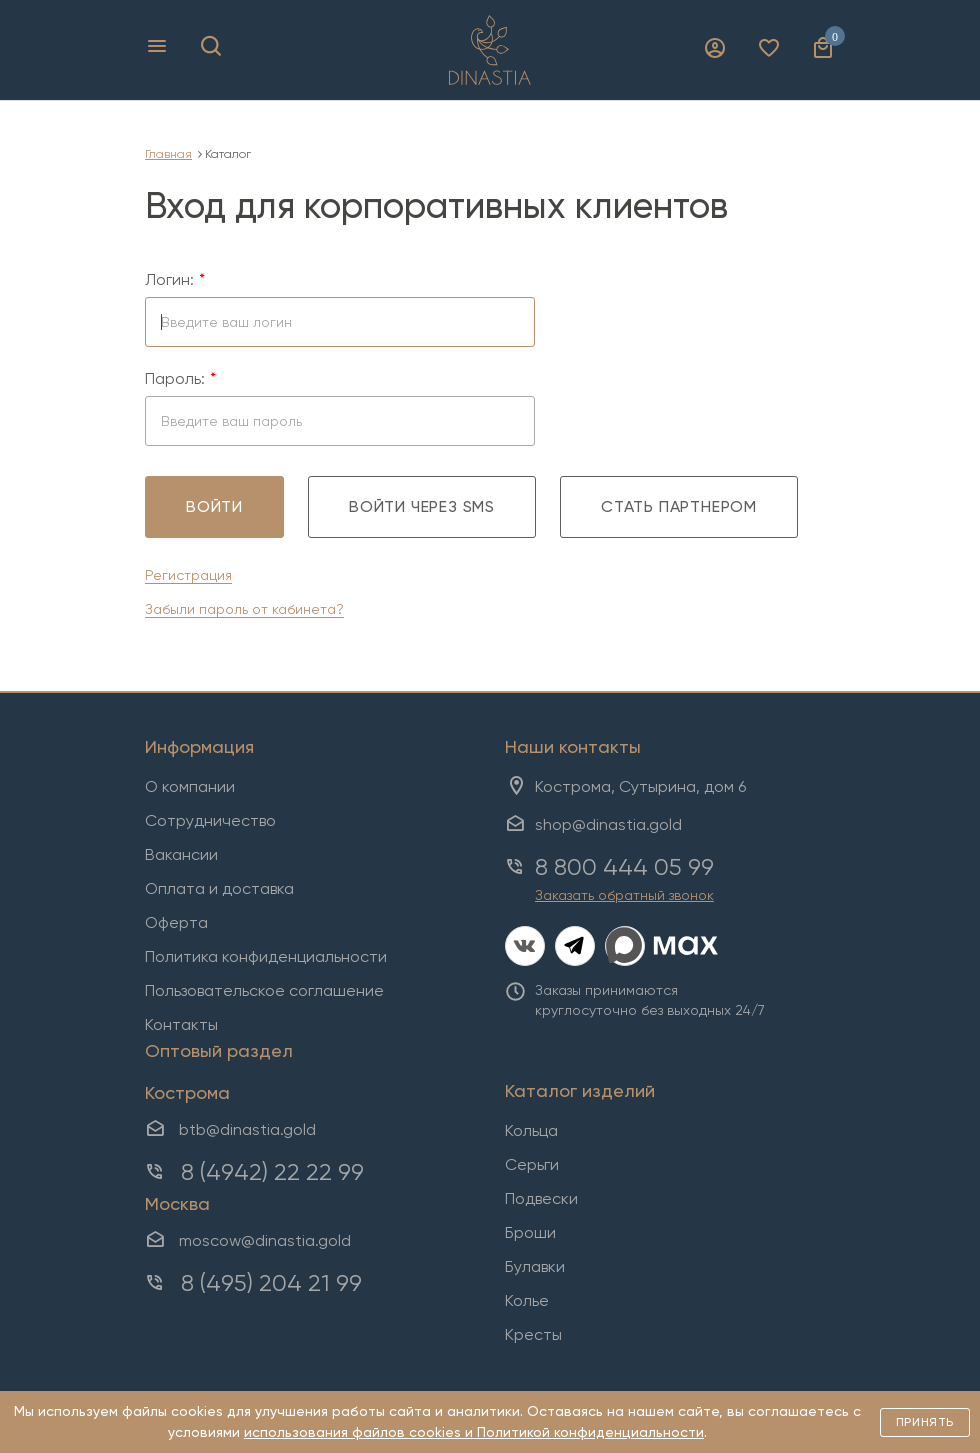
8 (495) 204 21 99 (271, 1283)
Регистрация (188, 575)
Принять (925, 1422)
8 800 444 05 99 (624, 867)
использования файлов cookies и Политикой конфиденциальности (474, 1432)
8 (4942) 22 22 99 (272, 1172)
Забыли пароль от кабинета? (244, 609)
